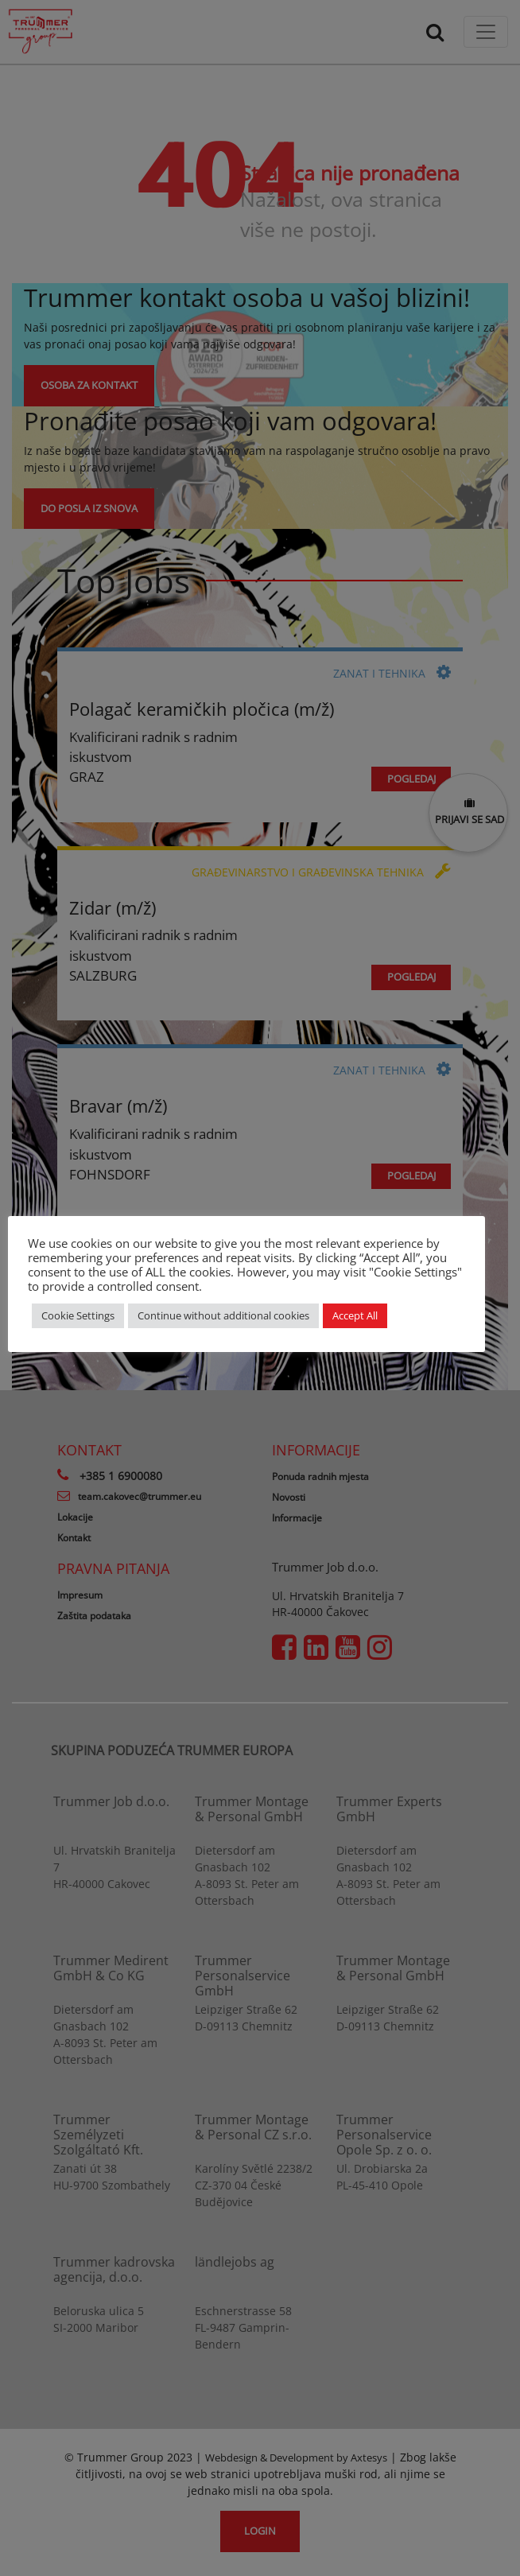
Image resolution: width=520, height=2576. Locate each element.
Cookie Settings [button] (77, 1315)
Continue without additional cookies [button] (223, 1315)
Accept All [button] (355, 1315)
